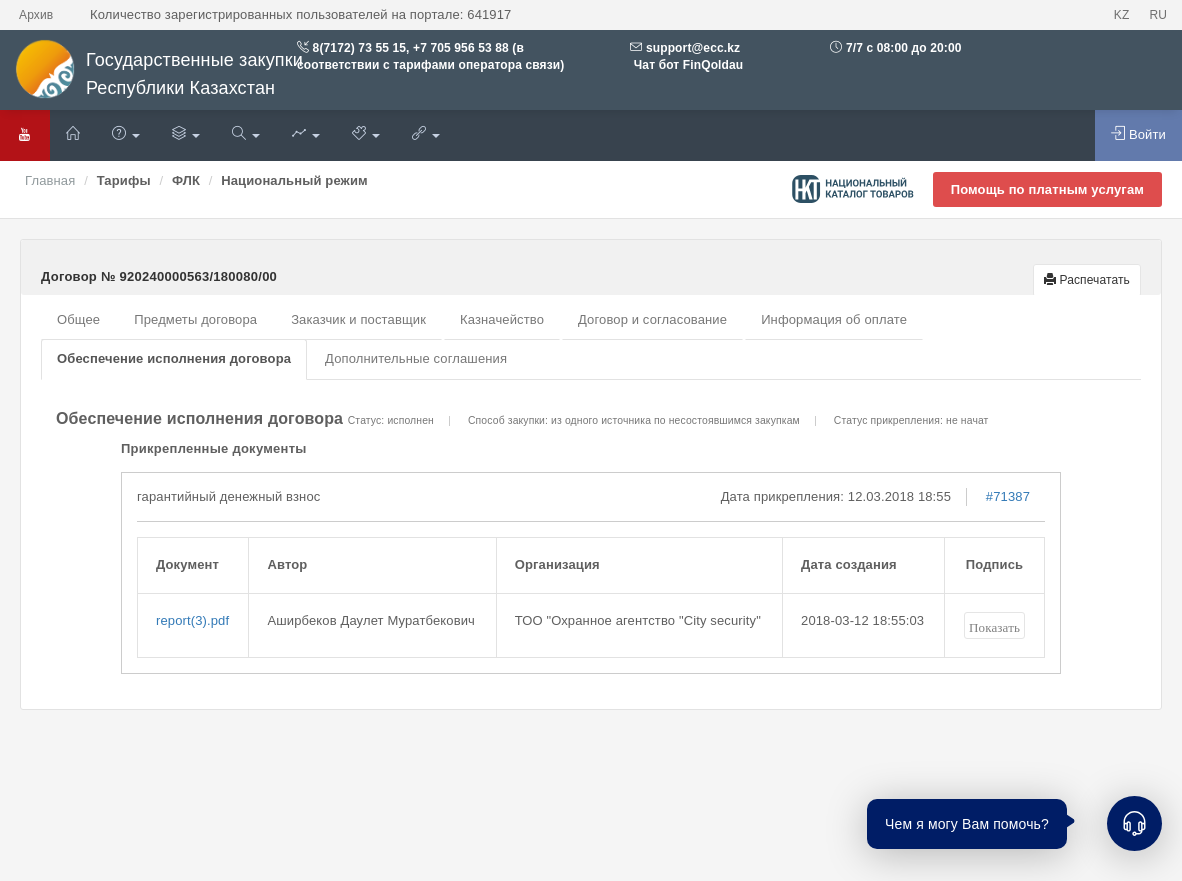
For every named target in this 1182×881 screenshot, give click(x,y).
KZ (1122, 15)
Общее (78, 319)
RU (1158, 15)
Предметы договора (195, 319)
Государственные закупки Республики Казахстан (159, 74)
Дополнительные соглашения (416, 358)
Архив (36, 15)
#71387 (1008, 496)
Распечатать (1087, 280)
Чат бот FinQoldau (686, 65)
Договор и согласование (652, 319)
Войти (1138, 134)
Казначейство (502, 319)
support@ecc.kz (693, 48)
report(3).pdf (192, 620)
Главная (50, 180)
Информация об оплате (834, 319)
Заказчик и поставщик (358, 319)
